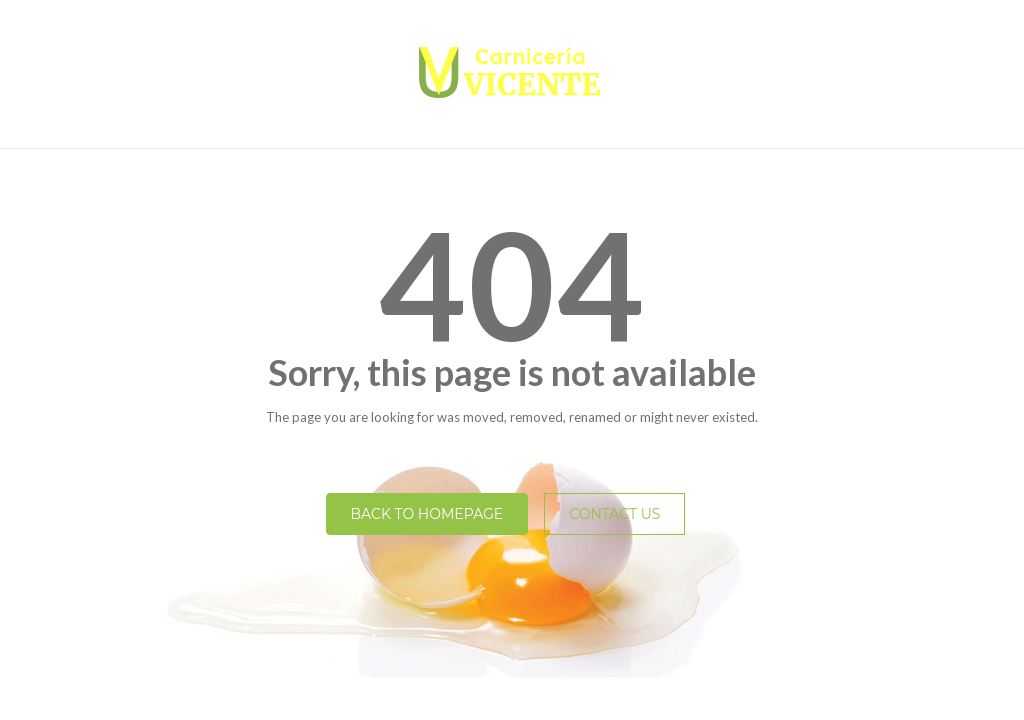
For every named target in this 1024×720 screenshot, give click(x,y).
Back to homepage (427, 514)
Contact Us (614, 514)
